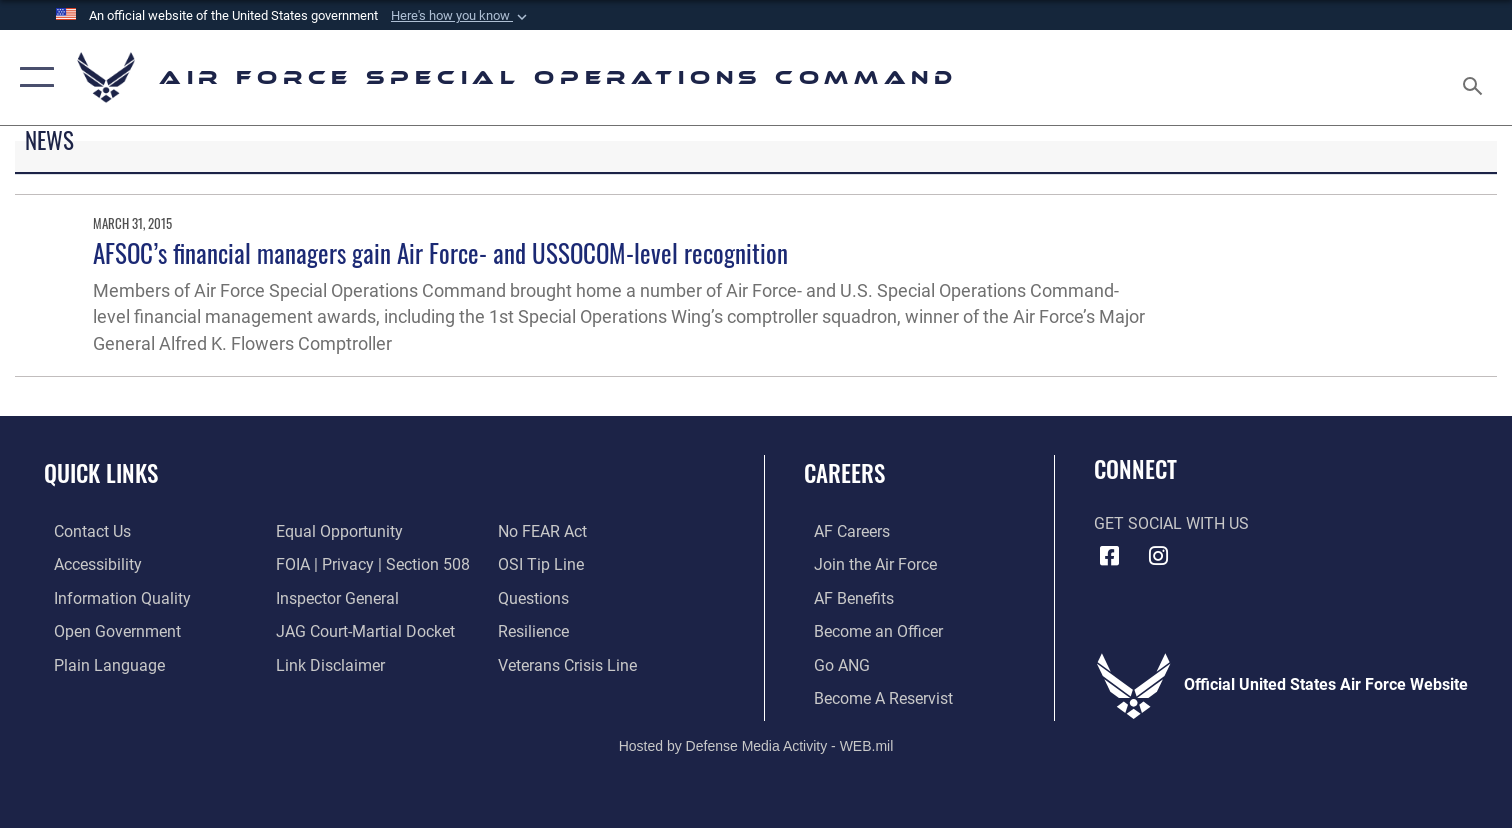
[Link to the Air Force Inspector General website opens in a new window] (334, 597)
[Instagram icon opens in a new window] (1159, 556)
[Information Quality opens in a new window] (112, 597)
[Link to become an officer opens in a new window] (868, 630)
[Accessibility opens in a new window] (88, 564)
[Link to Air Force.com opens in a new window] (865, 564)
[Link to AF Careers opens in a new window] (842, 531)
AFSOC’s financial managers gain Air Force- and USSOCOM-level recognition (440, 252)
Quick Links (101, 472)
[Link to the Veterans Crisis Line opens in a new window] (571, 663)
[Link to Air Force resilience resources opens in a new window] (537, 630)
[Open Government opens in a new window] (107, 630)
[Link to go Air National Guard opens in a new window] (832, 663)
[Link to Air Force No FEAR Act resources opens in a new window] (546, 531)
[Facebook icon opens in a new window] (1109, 556)
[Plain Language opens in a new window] (99, 663)
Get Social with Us (1171, 524)
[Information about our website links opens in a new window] (327, 663)
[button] (461, 16)
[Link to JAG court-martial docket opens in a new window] (362, 630)
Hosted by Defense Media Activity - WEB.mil (756, 743)
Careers (844, 472)
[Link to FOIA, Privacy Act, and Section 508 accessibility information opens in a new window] (370, 564)
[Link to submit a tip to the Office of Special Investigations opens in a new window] (545, 564)
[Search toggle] (1474, 78)
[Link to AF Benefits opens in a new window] (844, 597)
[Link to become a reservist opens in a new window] (873, 696)
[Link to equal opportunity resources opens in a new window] (336, 531)
